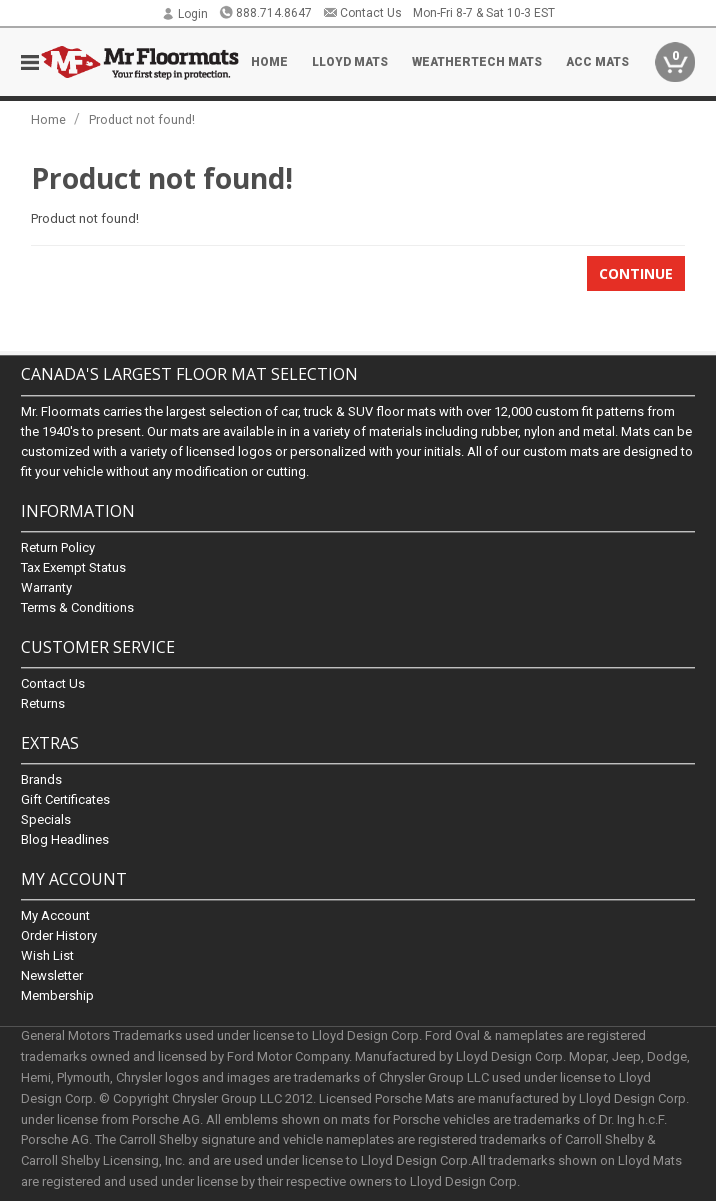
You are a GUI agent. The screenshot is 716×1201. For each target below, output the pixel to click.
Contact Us (362, 13)
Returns (43, 703)
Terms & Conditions (77, 607)
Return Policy (58, 547)
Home (269, 62)
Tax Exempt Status (73, 567)
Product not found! (142, 119)
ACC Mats (597, 62)
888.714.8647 (265, 13)
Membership (57, 996)
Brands (41, 779)
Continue (636, 273)
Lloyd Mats (350, 62)
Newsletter (52, 976)
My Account (55, 916)
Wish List (47, 956)
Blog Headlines (65, 839)
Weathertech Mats (477, 62)
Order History (59, 936)
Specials (46, 819)
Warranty (46, 587)
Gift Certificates (65, 799)
